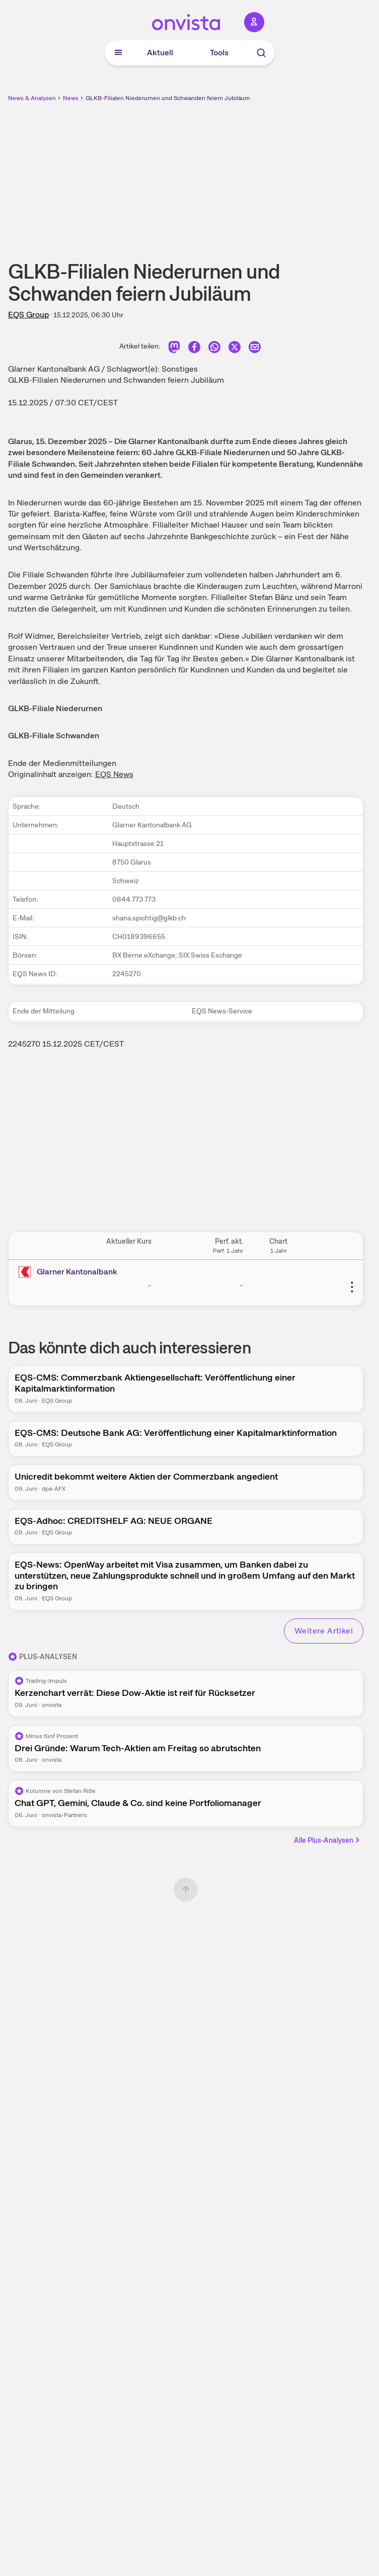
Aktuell (160, 52)
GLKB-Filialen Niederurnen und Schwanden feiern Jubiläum (168, 98)
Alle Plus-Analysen (327, 1840)
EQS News (114, 774)
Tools (219, 52)
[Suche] (261, 53)
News (71, 98)
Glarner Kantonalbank (77, 1271)
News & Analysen (32, 98)
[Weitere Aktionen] (352, 1287)
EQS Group (28, 314)
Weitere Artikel (323, 1630)
